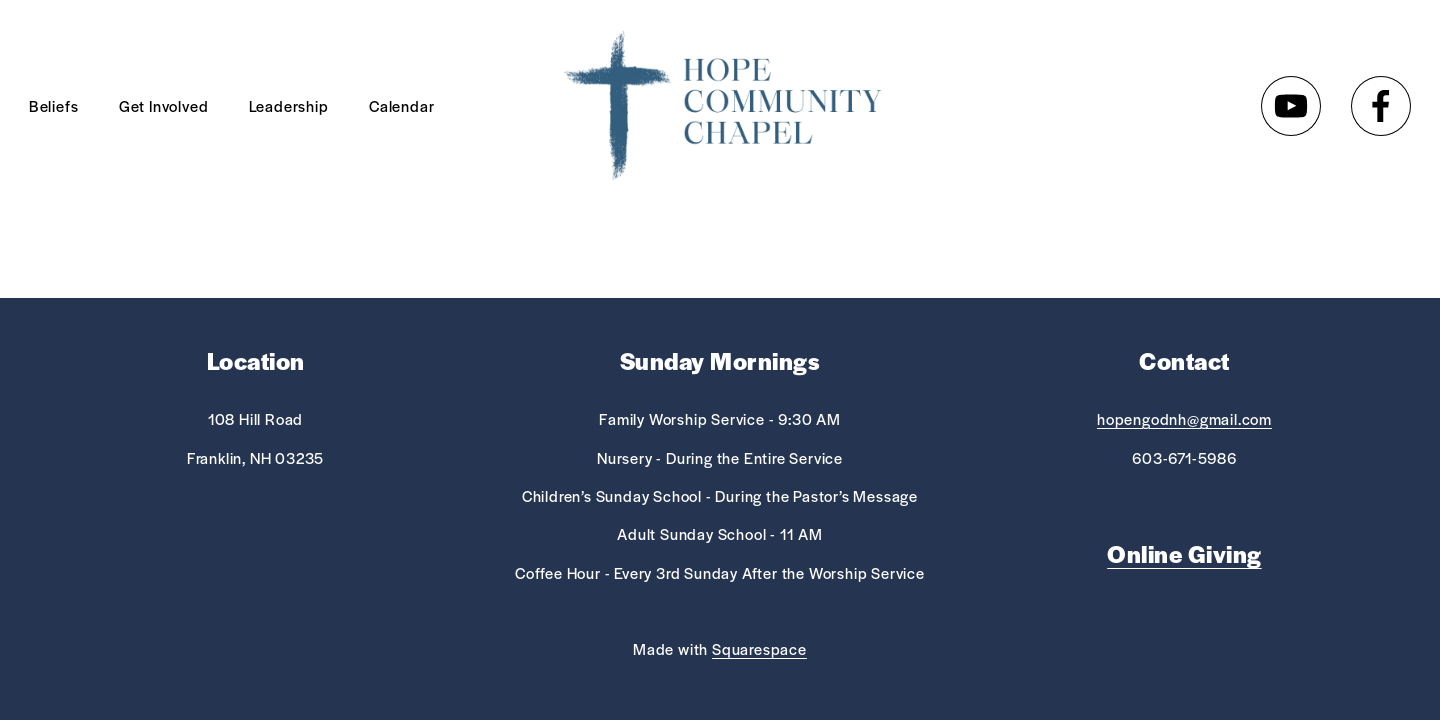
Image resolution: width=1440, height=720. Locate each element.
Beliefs (54, 105)
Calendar (401, 105)
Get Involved (164, 105)
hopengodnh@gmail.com (1184, 418)
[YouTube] (1291, 106)
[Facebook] (1381, 106)
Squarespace (759, 648)
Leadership (289, 105)
